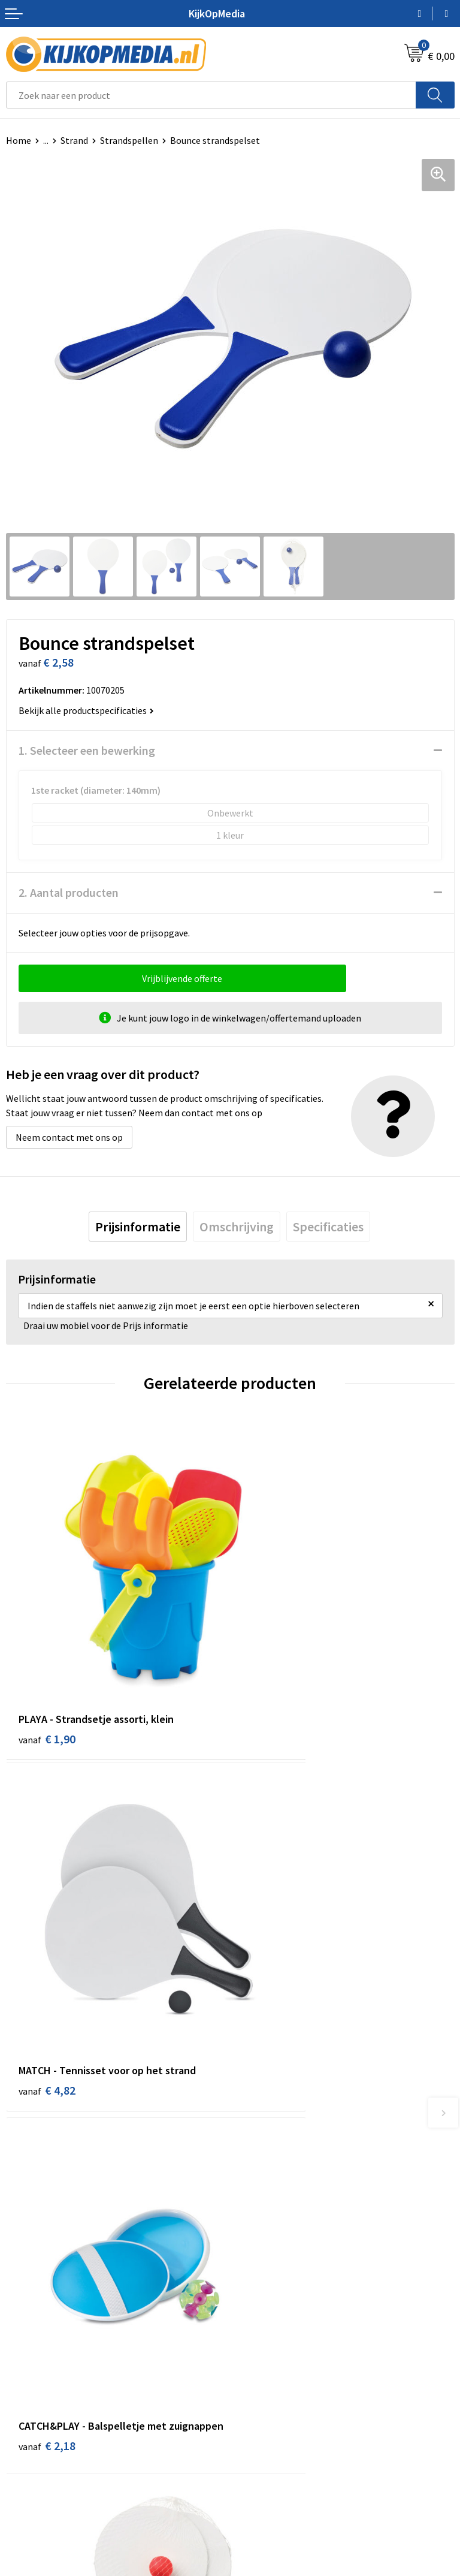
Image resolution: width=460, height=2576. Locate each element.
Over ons (24, 2423)
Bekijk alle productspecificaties (86, 710)
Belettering (260, 2217)
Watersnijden (263, 2198)
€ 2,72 (271, 1941)
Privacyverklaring (271, 2441)
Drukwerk (255, 2162)
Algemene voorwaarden (284, 2405)
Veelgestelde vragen (47, 2459)
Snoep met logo (269, 2326)
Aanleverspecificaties (49, 2441)
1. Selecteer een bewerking (87, 750)
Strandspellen (129, 140)
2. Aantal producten (69, 892)
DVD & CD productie (275, 2180)
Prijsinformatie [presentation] (137, 1226)
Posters (252, 2253)
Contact (23, 2405)
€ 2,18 (47, 1957)
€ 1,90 (47, 1662)
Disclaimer (258, 2459)
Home (18, 140)
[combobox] (211, 95)
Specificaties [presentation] (328, 1226)
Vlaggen (253, 2235)
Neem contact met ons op (69, 1137)
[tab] (138, 1227)
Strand (74, 140)
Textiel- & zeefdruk (275, 2289)
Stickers (252, 2271)
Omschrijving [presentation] (236, 1226)
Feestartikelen (266, 2344)
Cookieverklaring (271, 2423)
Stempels (256, 2308)
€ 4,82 (271, 1662)
